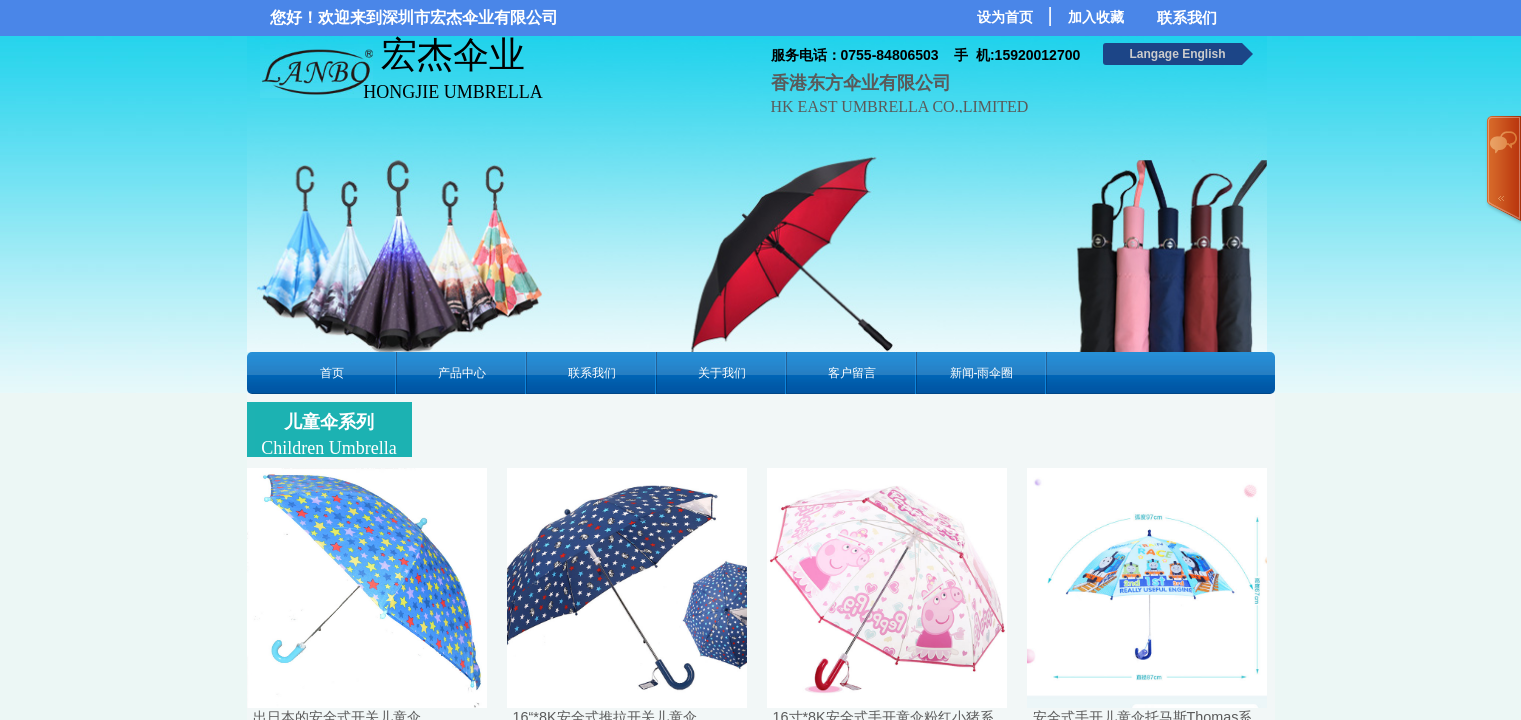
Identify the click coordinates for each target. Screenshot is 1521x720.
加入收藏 (1096, 17)
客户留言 (852, 373)
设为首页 (1005, 17)
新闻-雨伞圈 (982, 373)
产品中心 (462, 373)
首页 (332, 373)
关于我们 (722, 373)
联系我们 (592, 373)
